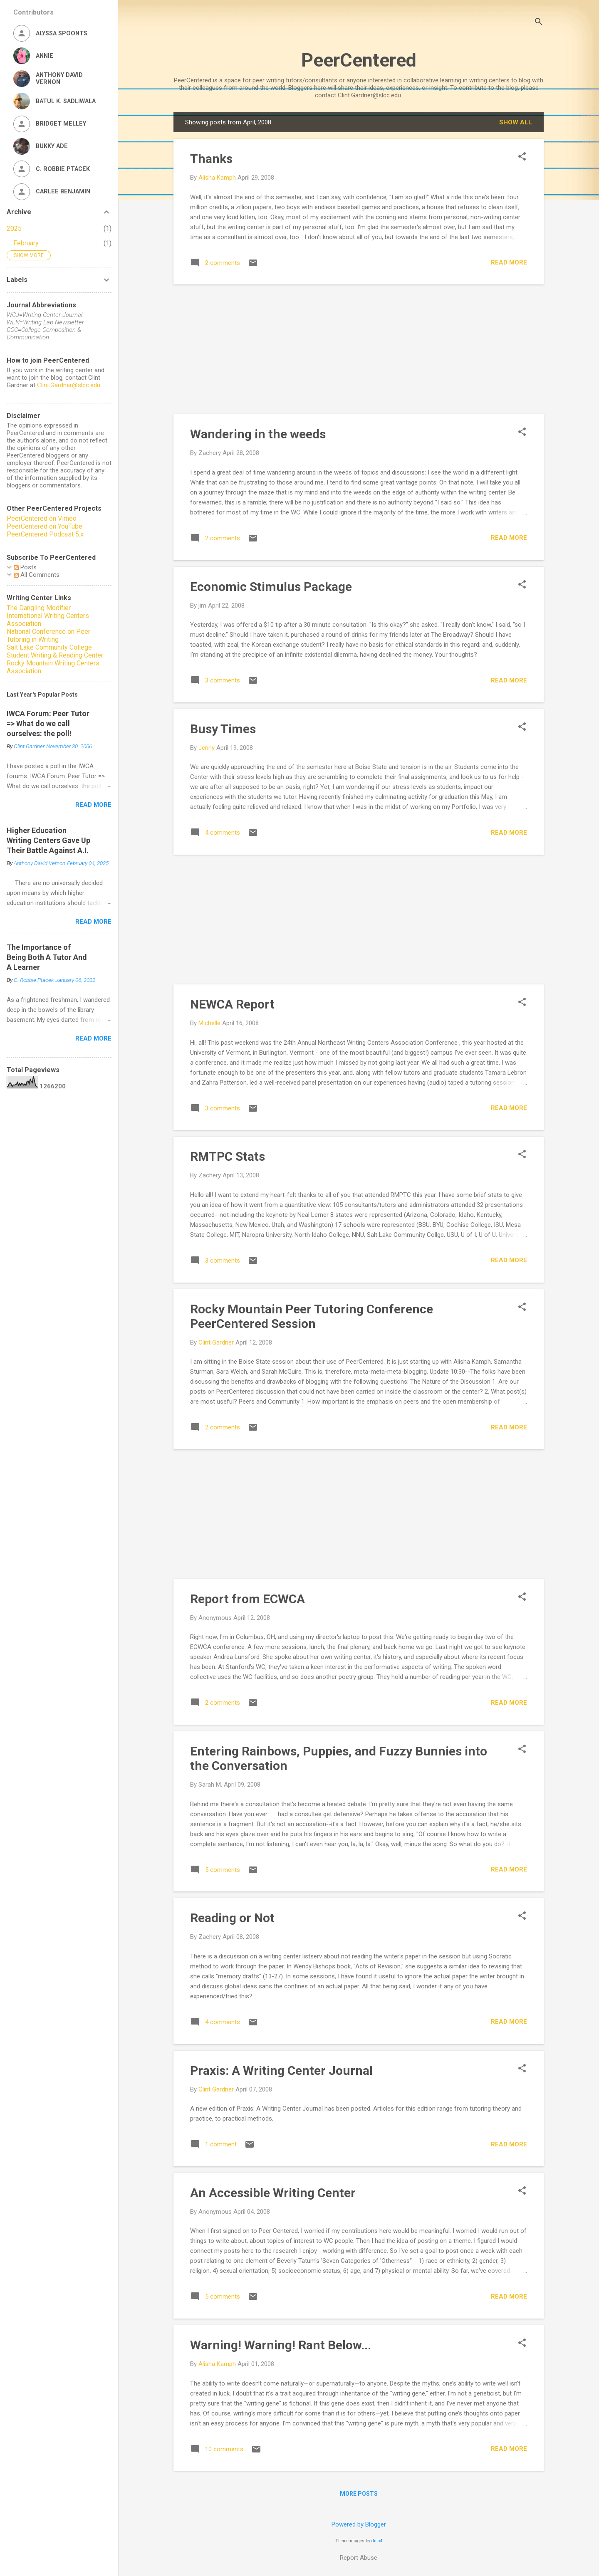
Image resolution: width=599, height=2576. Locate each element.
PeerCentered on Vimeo (42, 518)
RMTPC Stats (227, 1156)
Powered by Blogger (359, 2524)
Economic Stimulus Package (271, 586)
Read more (509, 262)
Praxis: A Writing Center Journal (281, 2070)
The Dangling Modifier (39, 608)
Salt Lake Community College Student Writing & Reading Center (55, 651)
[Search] (539, 22)
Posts (25, 567)
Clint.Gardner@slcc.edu (68, 385)
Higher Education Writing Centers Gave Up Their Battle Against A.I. (48, 840)
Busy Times (223, 729)
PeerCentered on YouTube (44, 526)
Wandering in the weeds (258, 434)
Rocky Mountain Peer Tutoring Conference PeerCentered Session (311, 1316)
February (26, 243)
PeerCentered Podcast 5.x (45, 534)
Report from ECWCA (247, 1599)
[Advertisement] (358, 349)
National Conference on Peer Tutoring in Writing (48, 635)
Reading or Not (232, 1918)
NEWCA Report (232, 1004)
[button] (522, 157)
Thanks (211, 158)
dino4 (376, 2541)
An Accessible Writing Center (273, 2192)
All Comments (36, 574)
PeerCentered (358, 60)
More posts (359, 2493)
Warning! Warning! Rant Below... (280, 2345)
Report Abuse (358, 2557)
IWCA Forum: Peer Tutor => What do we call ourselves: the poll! (48, 723)
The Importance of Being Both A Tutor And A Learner (47, 957)
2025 (14, 228)
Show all (515, 122)
